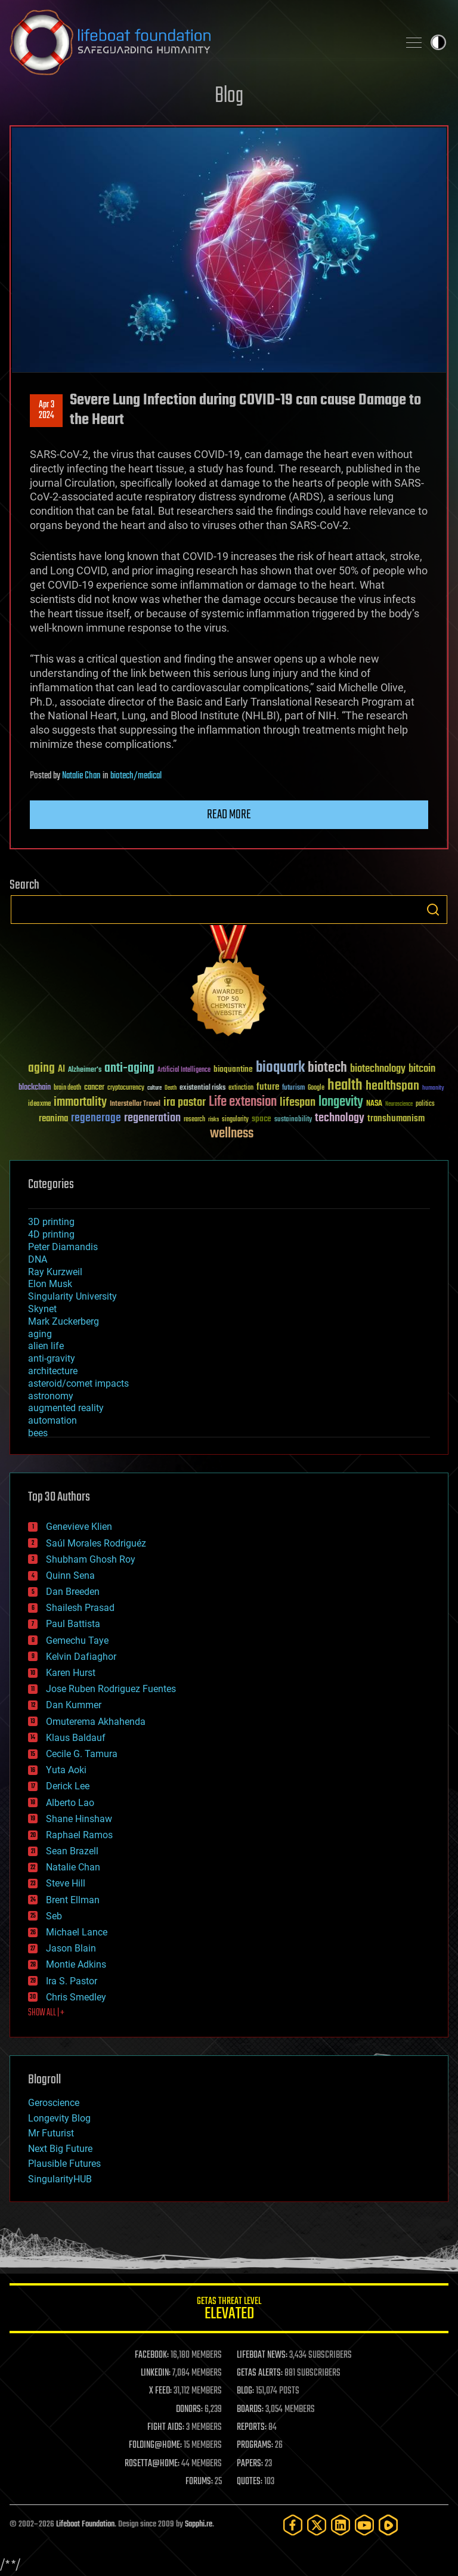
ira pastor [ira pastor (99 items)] (184, 1102)
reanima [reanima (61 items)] (53, 1118)
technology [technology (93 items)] (339, 1118)
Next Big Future (60, 2148)
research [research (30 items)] (194, 1120)
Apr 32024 (46, 410)
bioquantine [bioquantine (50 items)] (233, 1069)
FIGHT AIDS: (165, 2427)
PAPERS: (250, 2464)
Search (433, 909)
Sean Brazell (72, 1851)
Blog (229, 96)
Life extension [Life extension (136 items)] (243, 1102)
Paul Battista (73, 1623)
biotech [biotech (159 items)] (327, 1068)
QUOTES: (249, 2482)
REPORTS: (252, 2427)
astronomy (50, 1396)
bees (38, 1433)
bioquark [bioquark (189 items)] (280, 1068)
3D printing (51, 1221)
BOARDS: (250, 2409)
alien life (46, 1346)
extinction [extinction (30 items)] (240, 1088)
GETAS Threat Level (229, 2310)
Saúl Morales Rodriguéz (96, 1543)
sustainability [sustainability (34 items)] (293, 1120)
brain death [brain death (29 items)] (67, 1088)
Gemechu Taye (77, 1640)
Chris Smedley (76, 1997)
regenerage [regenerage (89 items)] (96, 1118)
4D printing (51, 1234)
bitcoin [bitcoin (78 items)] (422, 1069)
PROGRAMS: (255, 2445)
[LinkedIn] (340, 2525)
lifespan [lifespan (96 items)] (297, 1102)
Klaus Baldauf (76, 1737)
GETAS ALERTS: (260, 2373)
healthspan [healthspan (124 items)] (392, 1086)
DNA (37, 1259)
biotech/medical (136, 776)
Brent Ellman (73, 1900)
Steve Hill (65, 1883)
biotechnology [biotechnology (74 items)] (378, 1069)
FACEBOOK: (152, 2355)
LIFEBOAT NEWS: (262, 2355)
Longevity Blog (59, 2118)
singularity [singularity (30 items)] (235, 1120)
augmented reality (66, 1408)
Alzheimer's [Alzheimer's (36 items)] (84, 1070)
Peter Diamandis (63, 1247)
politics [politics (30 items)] (425, 1104)
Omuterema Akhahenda (96, 1721)
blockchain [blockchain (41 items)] (34, 1088)
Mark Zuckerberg (63, 1321)
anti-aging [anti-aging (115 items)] (129, 1068)
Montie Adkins (76, 1964)
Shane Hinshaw (79, 1818)
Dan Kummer (73, 1705)
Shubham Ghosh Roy (90, 1559)
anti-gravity (51, 1358)
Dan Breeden (73, 1591)
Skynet (42, 1309)
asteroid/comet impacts (78, 1383)
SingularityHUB (60, 2179)
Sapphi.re (198, 2524)
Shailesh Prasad (80, 1607)
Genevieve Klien (79, 1526)
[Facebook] (292, 2525)
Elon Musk (50, 1283)
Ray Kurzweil (55, 1272)
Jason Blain (71, 1948)
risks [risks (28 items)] (213, 1119)
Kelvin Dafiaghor (81, 1656)
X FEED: (160, 2391)
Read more (229, 815)
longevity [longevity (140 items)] (340, 1102)
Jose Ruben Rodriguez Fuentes (111, 1688)
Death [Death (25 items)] (171, 1088)
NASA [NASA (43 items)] (374, 1104)
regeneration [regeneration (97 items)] (152, 1118)
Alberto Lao (70, 1802)
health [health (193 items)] (345, 1085)
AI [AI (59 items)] (61, 1069)
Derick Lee (67, 1786)
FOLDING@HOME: (155, 2445)
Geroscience (53, 2102)
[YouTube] (364, 2525)
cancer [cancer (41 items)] (94, 1088)
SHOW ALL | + (46, 2013)
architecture (53, 1371)
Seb (54, 1916)
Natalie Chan (81, 776)
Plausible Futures (64, 2163)
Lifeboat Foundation (85, 2524)
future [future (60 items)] (267, 1087)
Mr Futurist (51, 2133)
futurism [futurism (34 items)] (293, 1088)
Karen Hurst (70, 1672)
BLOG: (245, 2391)
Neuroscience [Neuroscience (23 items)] (399, 1105)
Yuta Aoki (66, 1770)
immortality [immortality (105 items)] (80, 1102)
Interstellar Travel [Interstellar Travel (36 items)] (135, 1104)
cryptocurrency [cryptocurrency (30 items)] (125, 1088)
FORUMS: (199, 2482)
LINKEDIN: (156, 2373)
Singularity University (72, 1296)
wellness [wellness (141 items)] (231, 1134)
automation (52, 1420)
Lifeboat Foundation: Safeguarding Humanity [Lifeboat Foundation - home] (199, 42)
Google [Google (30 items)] (316, 1088)
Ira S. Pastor (71, 1981)
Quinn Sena (70, 1575)
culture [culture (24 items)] (154, 1088)
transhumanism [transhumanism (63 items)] (396, 1118)
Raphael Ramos (79, 1835)
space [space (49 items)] (261, 1119)
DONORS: (189, 2409)
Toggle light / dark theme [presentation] (438, 42)
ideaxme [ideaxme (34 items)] (39, 1104)
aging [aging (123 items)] (41, 1068)
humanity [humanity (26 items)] (433, 1088)
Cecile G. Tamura (81, 1753)
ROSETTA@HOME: (152, 2464)
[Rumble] (388, 2525)
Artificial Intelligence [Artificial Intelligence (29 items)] (184, 1070)
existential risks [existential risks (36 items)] (202, 1088)
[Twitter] (316, 2525)
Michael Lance (76, 1932)
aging (40, 1334)
